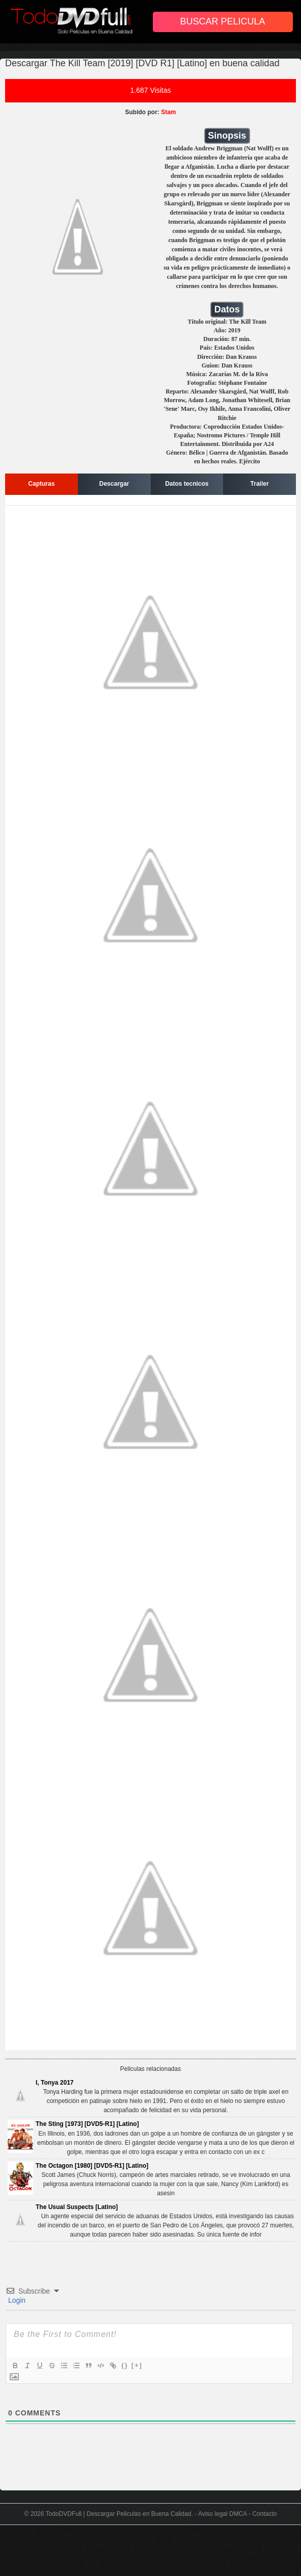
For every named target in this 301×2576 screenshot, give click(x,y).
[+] (137, 2365)
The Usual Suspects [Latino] (77, 2207)
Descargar (114, 483)
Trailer (260, 483)
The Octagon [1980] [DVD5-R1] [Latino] (92, 2165)
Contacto (264, 2513)
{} (124, 2365)
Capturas (41, 483)
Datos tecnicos (186, 483)
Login (15, 2300)
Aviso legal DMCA (222, 2513)
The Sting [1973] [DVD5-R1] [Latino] (87, 2123)
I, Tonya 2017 (54, 2082)
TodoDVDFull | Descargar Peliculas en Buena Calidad (118, 2513)
